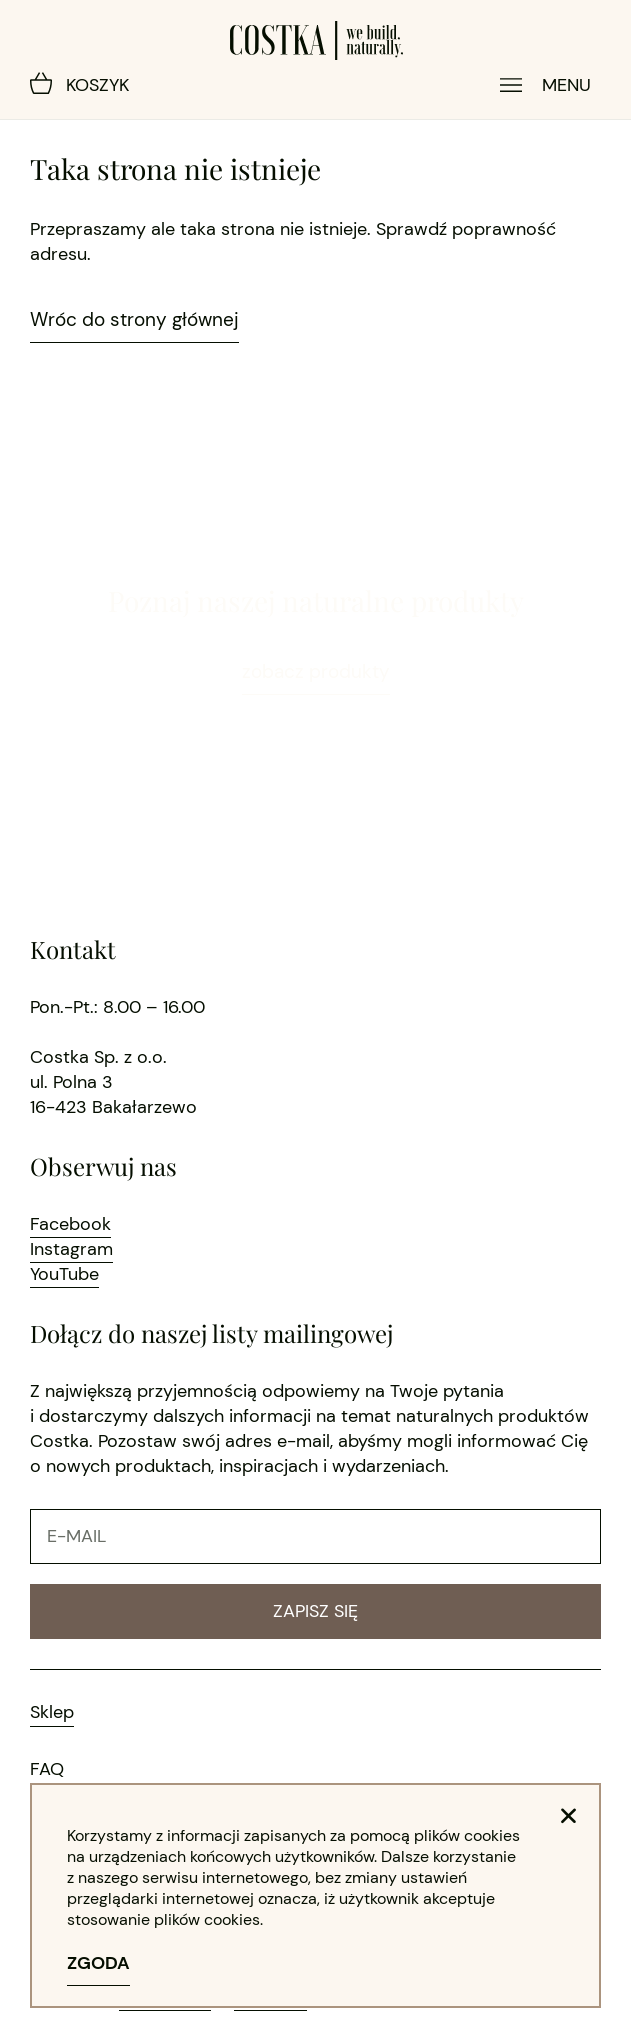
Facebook (70, 1224)
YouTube (64, 1274)
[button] (568, 1815)
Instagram (71, 1249)
